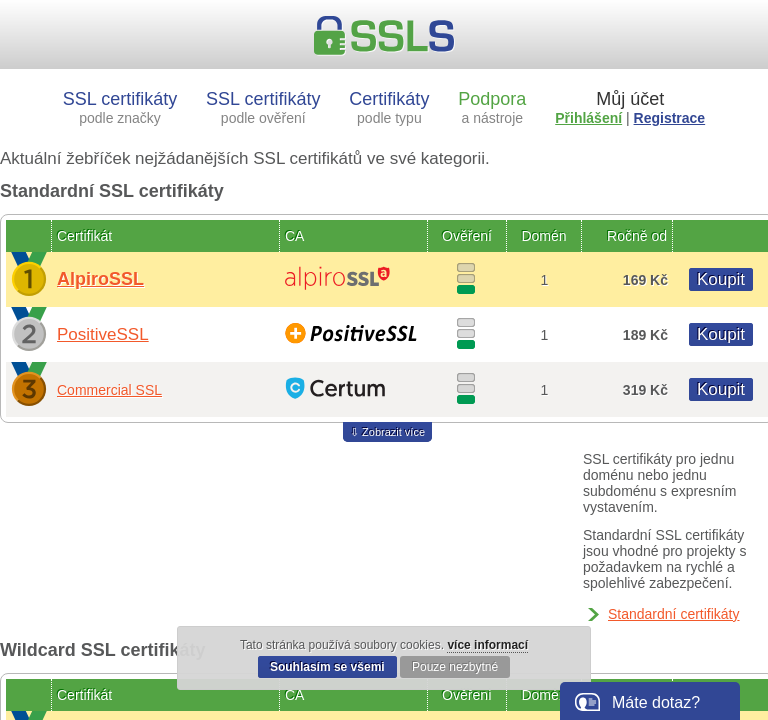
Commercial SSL (109, 390)
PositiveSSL (103, 334)
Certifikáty (389, 107)
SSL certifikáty (120, 107)
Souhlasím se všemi (327, 667)
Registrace (670, 118)
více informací (487, 645)
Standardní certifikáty (674, 614)
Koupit (721, 279)
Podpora (492, 107)
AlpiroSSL (100, 279)
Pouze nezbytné (455, 667)
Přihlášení (588, 118)
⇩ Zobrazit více (387, 432)
